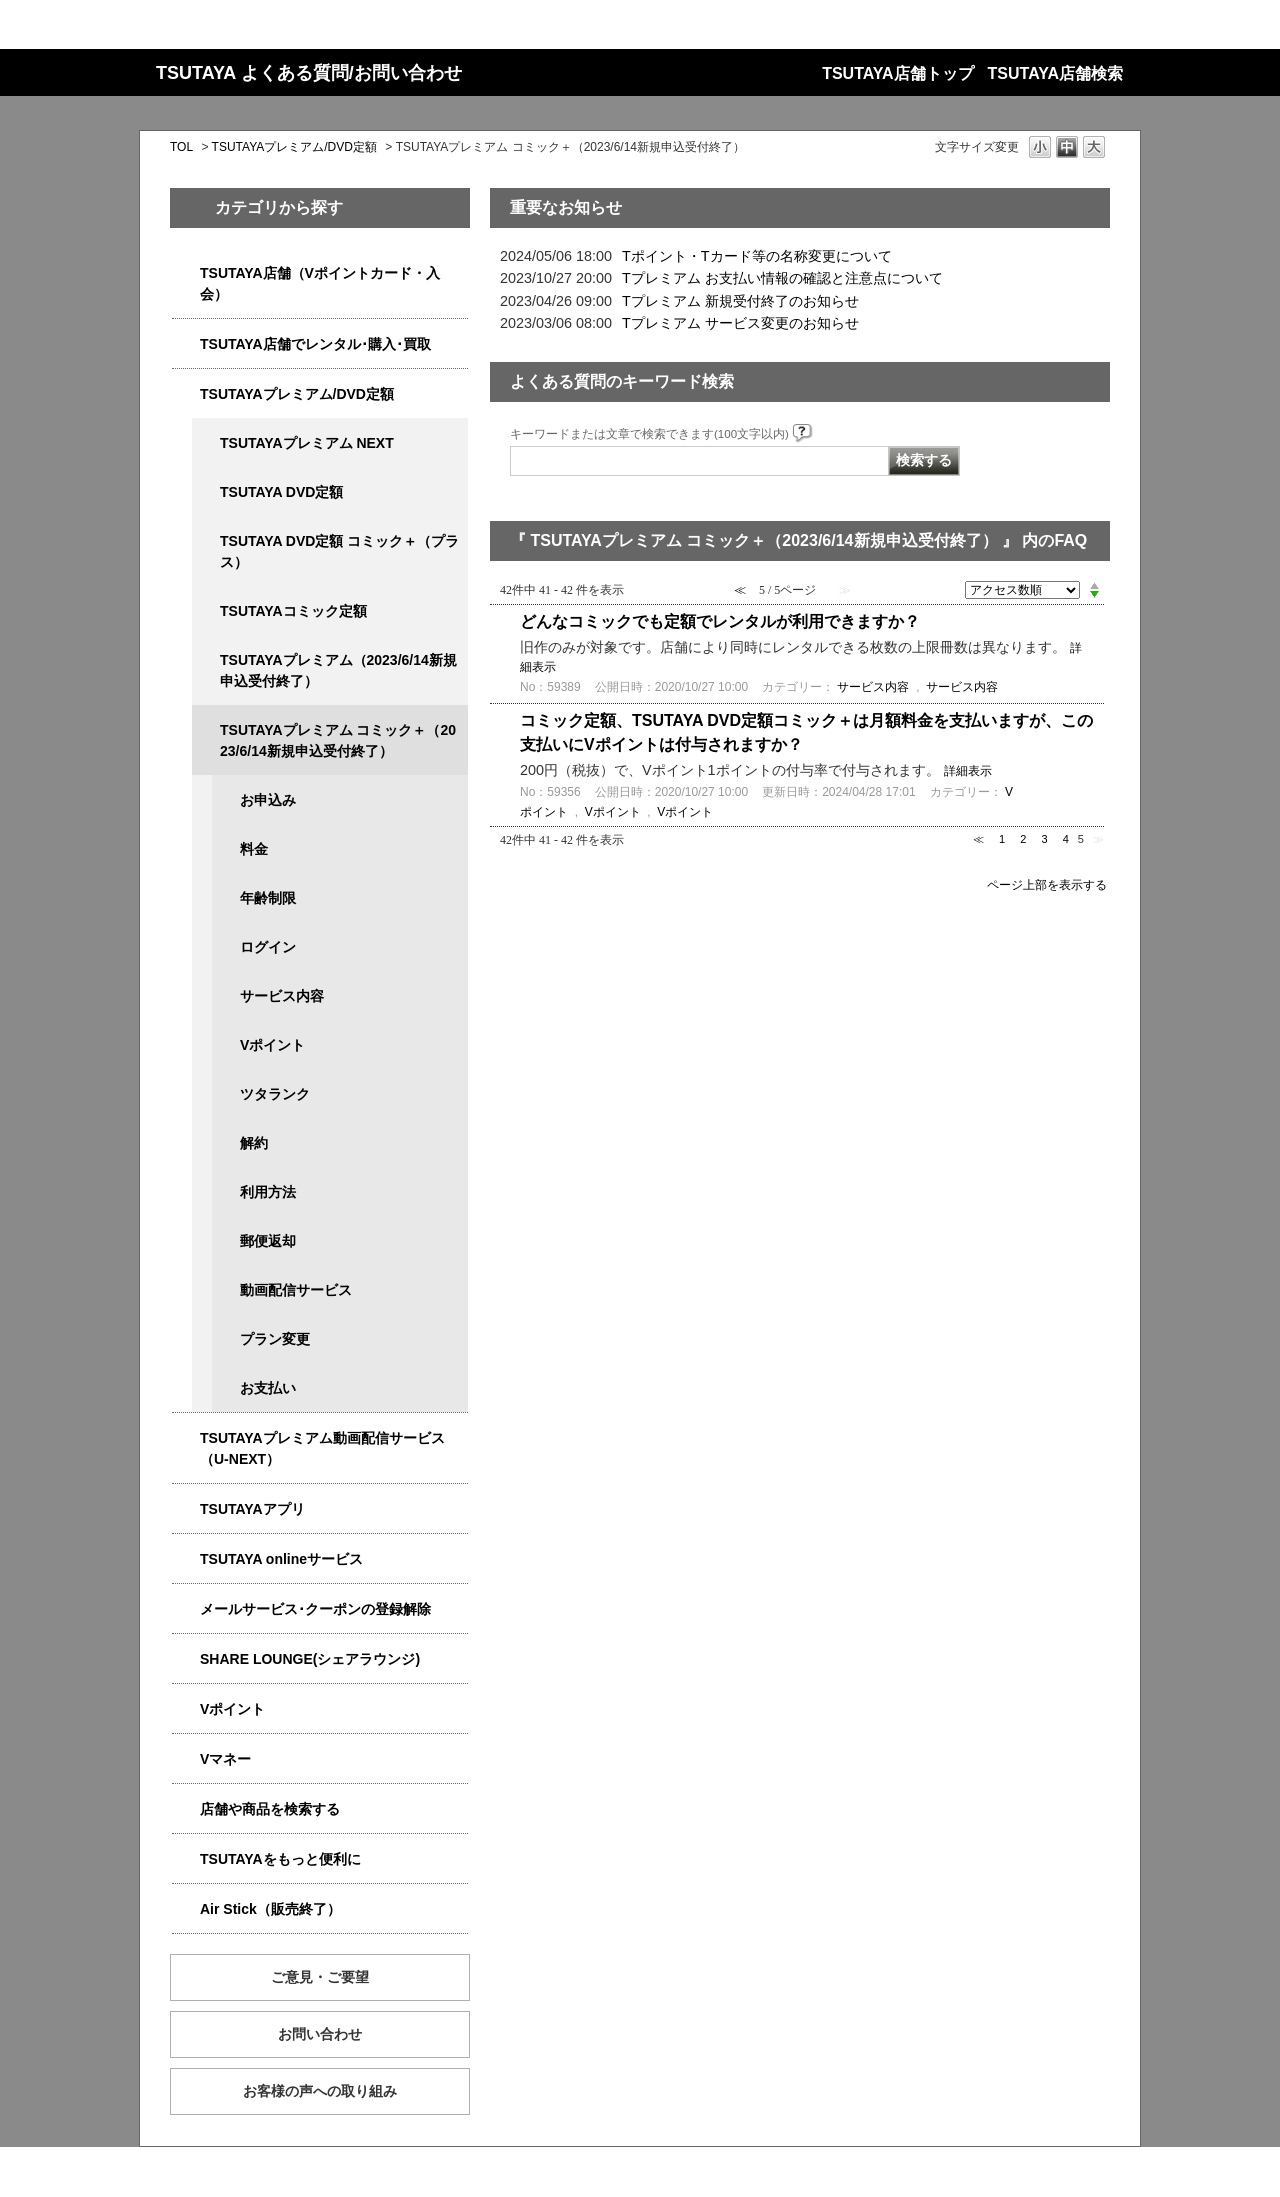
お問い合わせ (320, 2034)
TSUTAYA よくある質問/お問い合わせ (309, 73)
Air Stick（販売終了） (270, 1909)
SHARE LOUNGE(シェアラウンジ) (310, 1659)
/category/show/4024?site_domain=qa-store (186, 1859)
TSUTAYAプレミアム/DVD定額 (294, 147)
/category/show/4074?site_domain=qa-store (186, 1709)
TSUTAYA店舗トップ (897, 73)
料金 (254, 849)
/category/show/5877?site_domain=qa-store (186, 1659)
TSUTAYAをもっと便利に (280, 1859)
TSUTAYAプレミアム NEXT (307, 443)
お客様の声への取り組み (320, 2091)
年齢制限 (268, 898)
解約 (254, 1143)
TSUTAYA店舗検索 (1055, 73)
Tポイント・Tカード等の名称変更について (757, 256)
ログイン (268, 947)
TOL (181, 147)
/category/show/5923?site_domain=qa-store (186, 1438)
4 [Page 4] (1066, 839)
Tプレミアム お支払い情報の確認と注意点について (782, 278)
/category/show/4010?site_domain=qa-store (186, 1559)
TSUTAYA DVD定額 (281, 492)
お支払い (268, 1388)
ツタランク (275, 1094)
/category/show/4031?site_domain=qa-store (186, 394)
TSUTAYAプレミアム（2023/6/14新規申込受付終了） (338, 670)
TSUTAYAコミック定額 (293, 611)
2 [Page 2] (1023, 839)
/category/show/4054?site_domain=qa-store (186, 344)
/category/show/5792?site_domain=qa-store (206, 730)
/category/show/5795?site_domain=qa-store (206, 611)
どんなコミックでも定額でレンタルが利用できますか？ (720, 621)
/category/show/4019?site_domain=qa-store (186, 1509)
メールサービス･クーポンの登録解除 (315, 1609)
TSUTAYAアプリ (252, 1509)
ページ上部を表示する (1047, 884)
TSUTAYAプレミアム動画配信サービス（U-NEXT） (322, 1448)
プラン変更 (275, 1339)
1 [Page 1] (1002, 839)
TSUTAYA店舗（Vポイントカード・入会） (320, 283)
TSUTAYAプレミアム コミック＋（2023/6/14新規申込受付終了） (338, 740)
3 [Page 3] (1044, 839)
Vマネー (225, 1759)
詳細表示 (968, 771)
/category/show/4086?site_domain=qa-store (186, 1809)
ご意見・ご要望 (320, 1977)
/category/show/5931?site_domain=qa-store (206, 443)
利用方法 (268, 1192)
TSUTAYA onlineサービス (281, 1559)
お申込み (268, 800)
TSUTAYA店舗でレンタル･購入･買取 (315, 344)
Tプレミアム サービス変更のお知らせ (740, 323)
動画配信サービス (296, 1290)
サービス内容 (282, 996)
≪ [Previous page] (978, 839)
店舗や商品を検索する (270, 1809)
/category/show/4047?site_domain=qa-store (186, 273)
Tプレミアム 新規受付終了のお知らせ (740, 301)
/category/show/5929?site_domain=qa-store (206, 492)
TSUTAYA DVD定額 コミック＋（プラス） (339, 551)
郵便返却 (268, 1241)
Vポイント (272, 1045)
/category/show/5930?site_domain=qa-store (206, 541)
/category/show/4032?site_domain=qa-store (206, 660)
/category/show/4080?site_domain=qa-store (186, 1609)
